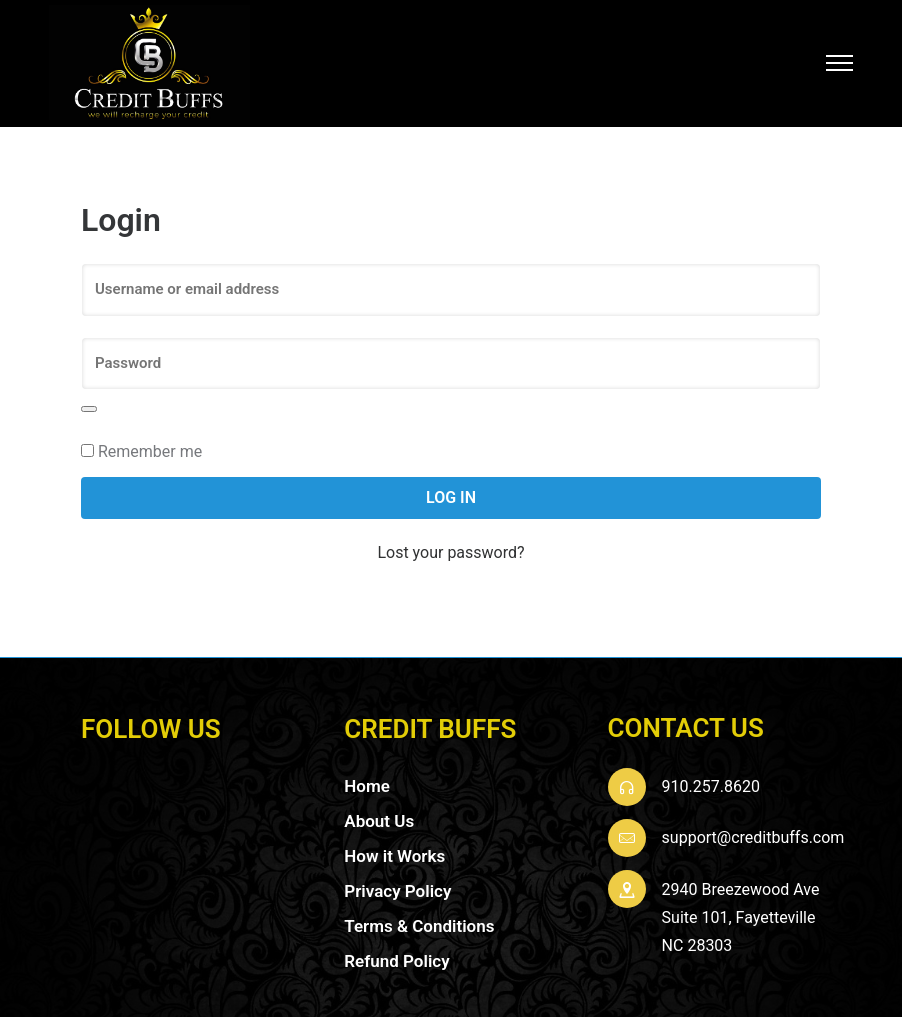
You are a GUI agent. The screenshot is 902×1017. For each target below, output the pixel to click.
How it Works (394, 847)
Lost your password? (450, 544)
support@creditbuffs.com (753, 828)
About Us (379, 812)
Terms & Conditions (419, 917)
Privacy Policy (397, 882)
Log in (451, 488)
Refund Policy (396, 952)
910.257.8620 (711, 777)
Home (367, 777)
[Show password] (89, 400)
